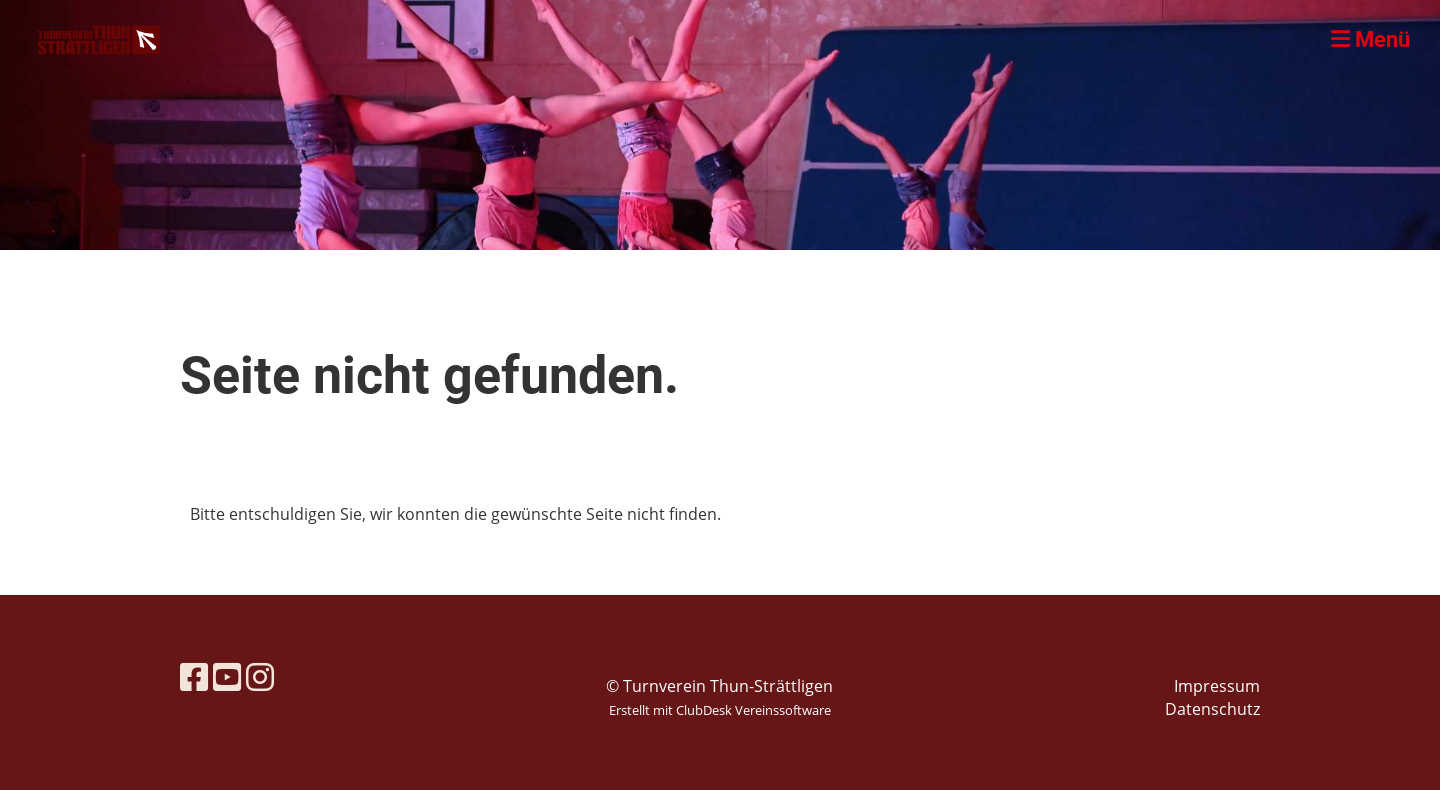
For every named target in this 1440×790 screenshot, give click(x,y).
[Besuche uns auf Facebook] (194, 676)
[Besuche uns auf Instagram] (260, 676)
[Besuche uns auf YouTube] (227, 676)
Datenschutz (1212, 709)
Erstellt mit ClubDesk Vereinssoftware (720, 710)
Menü (1370, 39)
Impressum (1217, 686)
